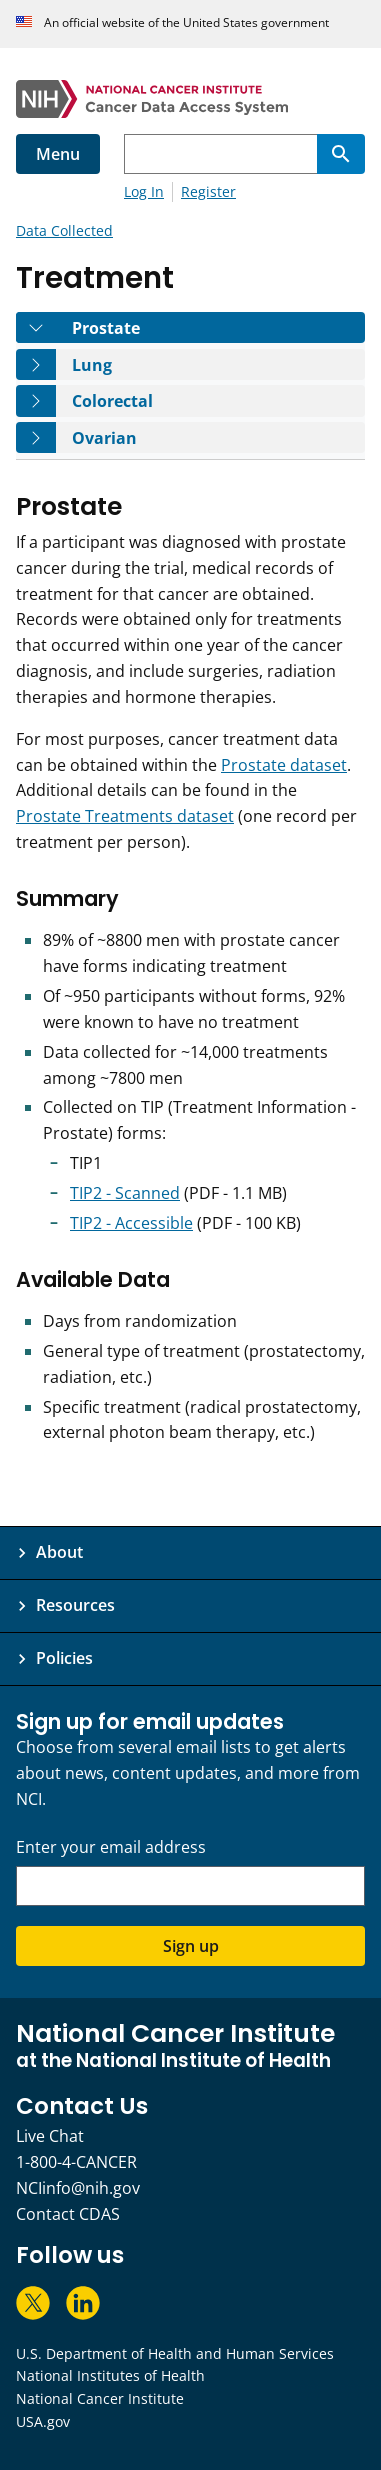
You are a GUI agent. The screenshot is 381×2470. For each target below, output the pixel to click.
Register (208, 191)
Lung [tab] (106, 364)
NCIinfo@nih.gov (78, 2188)
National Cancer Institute (100, 2398)
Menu (58, 154)
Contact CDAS (68, 2214)
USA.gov (43, 2421)
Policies (64, 1658)
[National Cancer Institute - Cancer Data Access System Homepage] (190, 99)
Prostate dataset (284, 765)
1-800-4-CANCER (76, 2162)
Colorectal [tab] (126, 400)
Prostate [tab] (120, 327)
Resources (75, 1605)
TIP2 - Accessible (131, 1223)
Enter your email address (111, 1847)
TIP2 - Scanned (125, 1193)
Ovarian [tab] (118, 437)
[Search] (341, 154)
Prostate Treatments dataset (125, 816)
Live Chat (50, 2136)
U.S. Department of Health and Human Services (175, 2353)
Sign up (191, 1946)
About (59, 1552)
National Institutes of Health (110, 2375)
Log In (144, 191)
